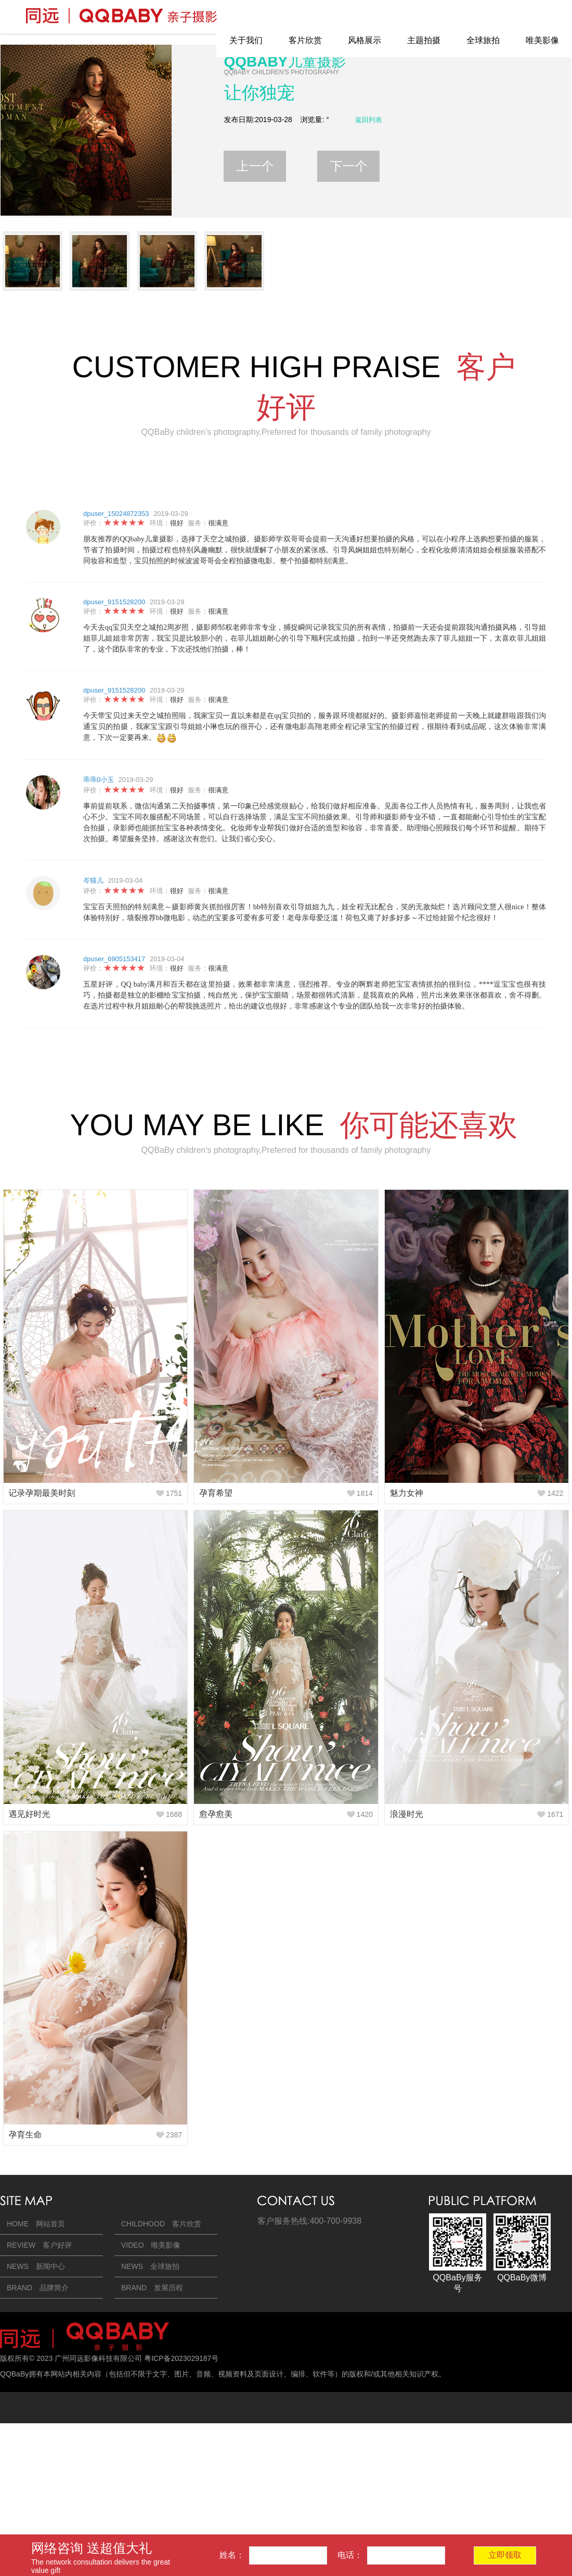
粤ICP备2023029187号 (181, 2358)
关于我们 (246, 40)
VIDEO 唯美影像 (150, 2245)
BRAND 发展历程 (152, 2287)
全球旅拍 (483, 40)
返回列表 (368, 120)
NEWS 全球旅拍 (150, 2266)
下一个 (348, 166)
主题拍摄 (423, 40)
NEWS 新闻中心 (36, 2266)
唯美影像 (542, 40)
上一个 (255, 166)
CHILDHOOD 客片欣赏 (161, 2224)
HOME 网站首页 (36, 2224)
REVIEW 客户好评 (39, 2245)
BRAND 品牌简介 (38, 2287)
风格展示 (364, 40)
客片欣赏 (305, 40)
